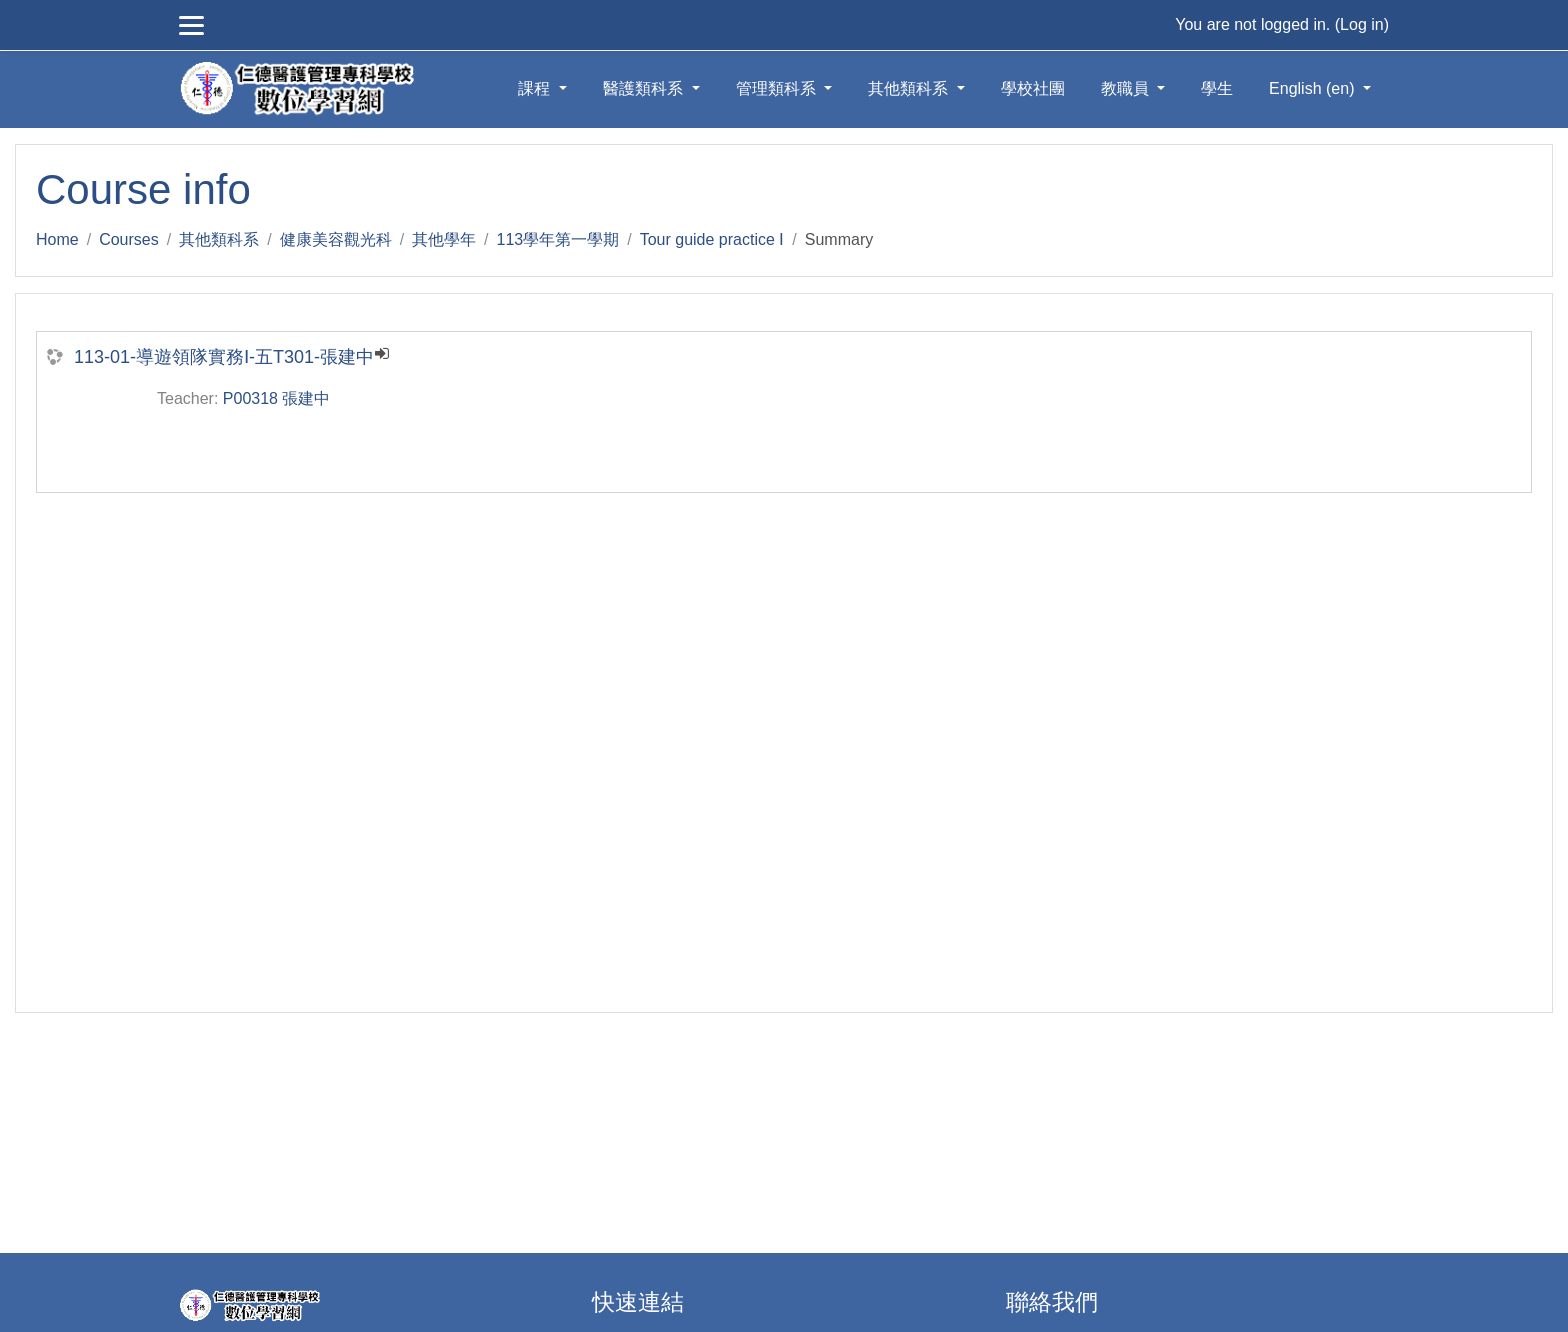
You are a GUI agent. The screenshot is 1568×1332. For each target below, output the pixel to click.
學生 (1217, 88)
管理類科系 (778, 88)
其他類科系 (910, 88)
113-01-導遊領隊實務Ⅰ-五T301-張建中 (224, 357)
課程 (536, 88)
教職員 (1127, 88)
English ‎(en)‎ (1314, 88)
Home (57, 239)
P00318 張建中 (277, 398)
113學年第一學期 (558, 239)
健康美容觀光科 (336, 239)
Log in (1362, 24)
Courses (129, 239)
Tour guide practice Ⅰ (712, 239)
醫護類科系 (645, 88)
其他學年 (444, 239)
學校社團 (1033, 88)
